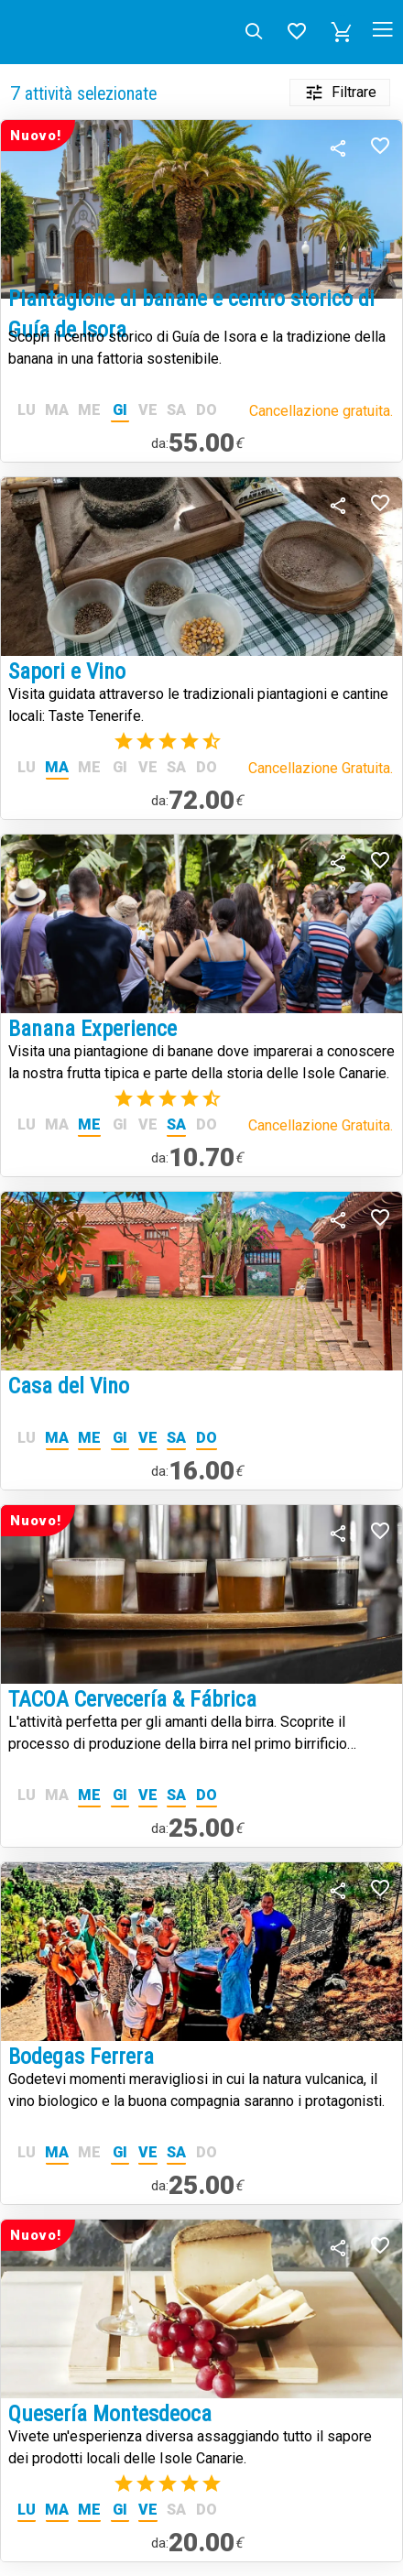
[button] (342, 32)
